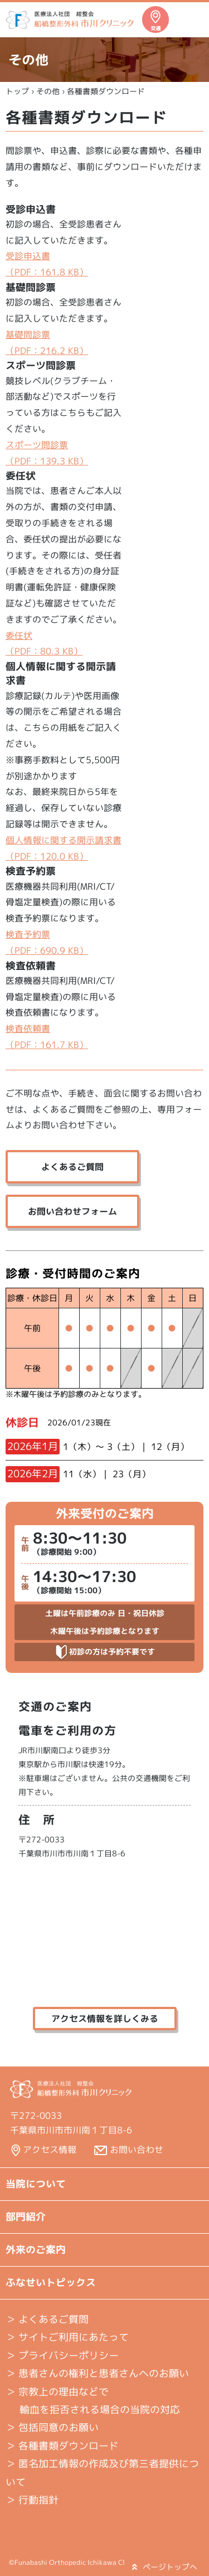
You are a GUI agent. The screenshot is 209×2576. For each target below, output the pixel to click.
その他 (48, 91)
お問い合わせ (136, 2149)
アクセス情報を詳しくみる (104, 2018)
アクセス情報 (49, 2149)
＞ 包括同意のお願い (52, 2427)
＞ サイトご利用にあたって (67, 2337)
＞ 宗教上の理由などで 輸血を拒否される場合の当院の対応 (93, 2401)
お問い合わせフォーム (72, 1211)
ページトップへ (164, 2567)
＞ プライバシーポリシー (62, 2355)
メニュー (190, 19)
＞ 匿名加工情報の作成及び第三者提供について (102, 2472)
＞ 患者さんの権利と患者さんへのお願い (97, 2373)
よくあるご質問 (72, 1167)
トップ (17, 91)
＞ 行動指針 (32, 2500)
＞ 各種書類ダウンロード (62, 2446)
